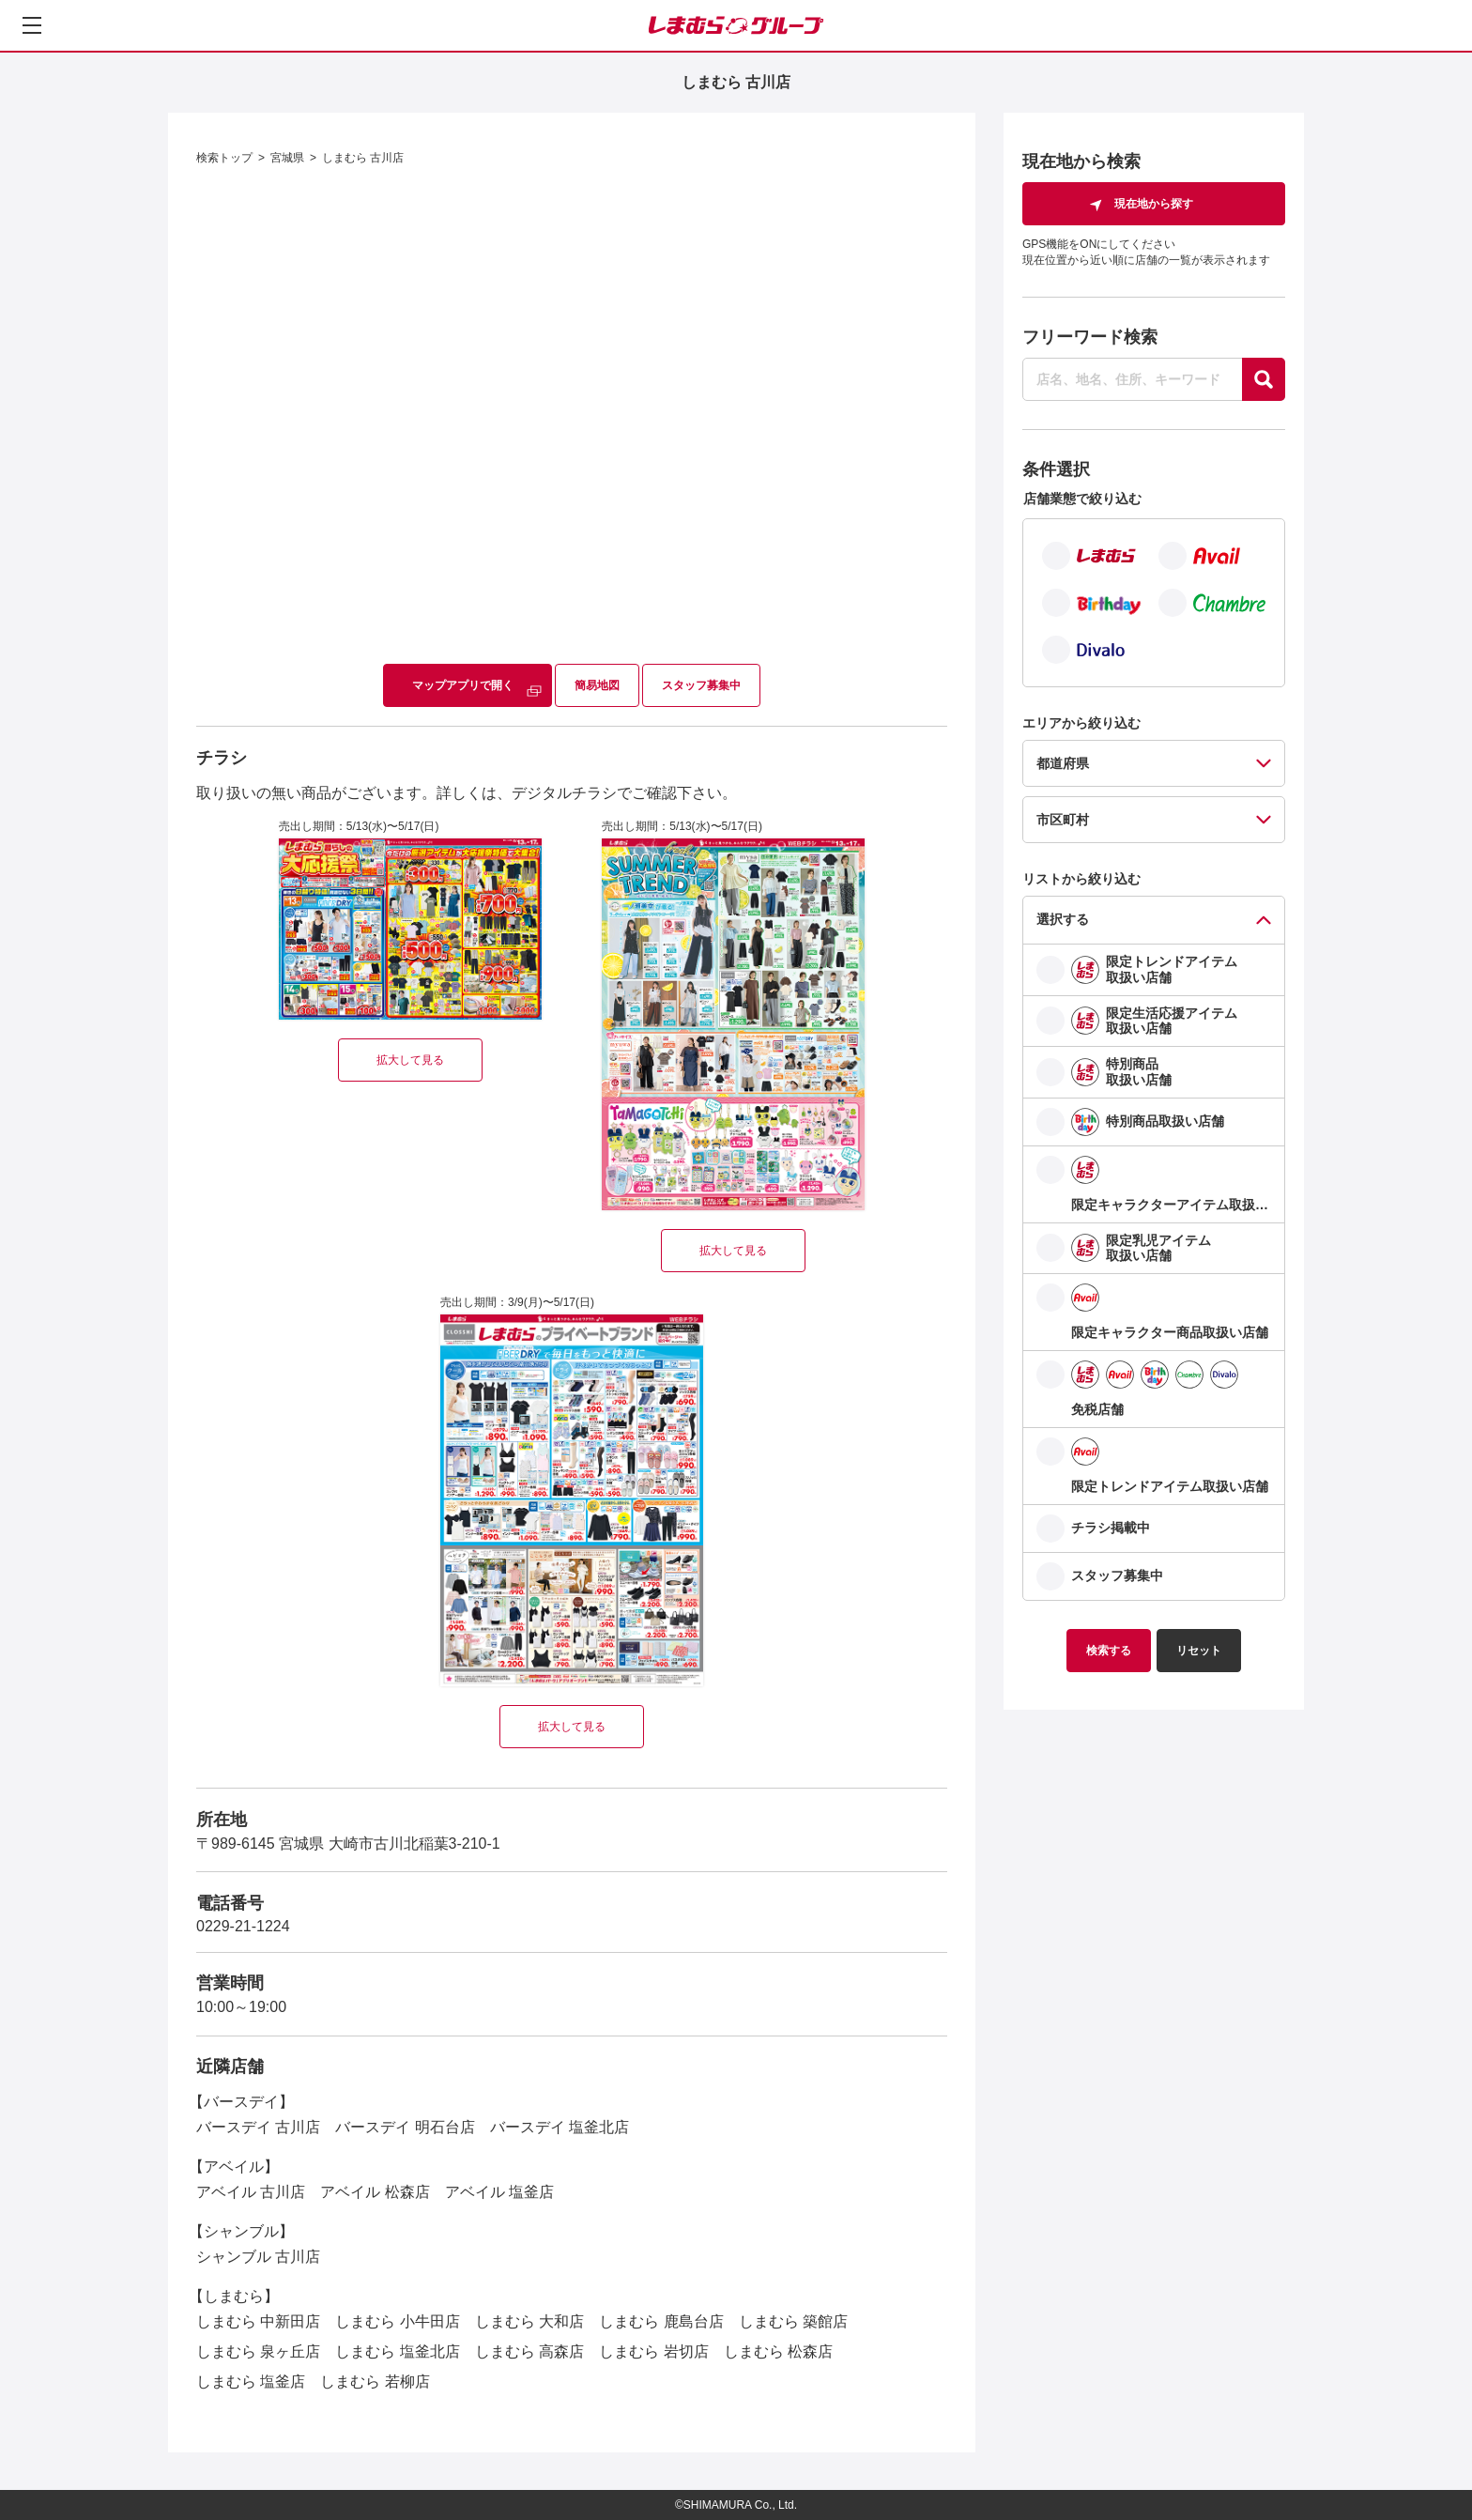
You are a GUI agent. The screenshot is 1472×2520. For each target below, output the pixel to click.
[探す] (1263, 379)
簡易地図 (597, 685)
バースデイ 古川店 (258, 2127)
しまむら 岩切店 (653, 2351)
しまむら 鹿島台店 (661, 2321)
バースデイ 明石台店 (404, 2127)
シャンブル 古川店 (258, 2257)
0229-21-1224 (243, 1926)
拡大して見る (410, 1060)
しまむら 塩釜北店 (397, 2351)
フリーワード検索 (1090, 337)
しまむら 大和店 (529, 2321)
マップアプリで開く (463, 685)
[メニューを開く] (32, 25)
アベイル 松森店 (374, 2192)
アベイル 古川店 (250, 2192)
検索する (1108, 1650)
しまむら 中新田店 (258, 2321)
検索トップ (224, 157)
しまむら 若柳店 (374, 2381)
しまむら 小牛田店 (397, 2321)
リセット (1198, 1650)
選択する (1062, 919)
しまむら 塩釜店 (250, 2381)
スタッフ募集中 (701, 685)
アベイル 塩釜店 (499, 2192)
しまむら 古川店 (363, 157)
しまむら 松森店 (778, 2351)
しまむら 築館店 (793, 2321)
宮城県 (287, 157)
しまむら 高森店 (529, 2351)
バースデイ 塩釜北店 (559, 2127)
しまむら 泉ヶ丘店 (258, 2351)
